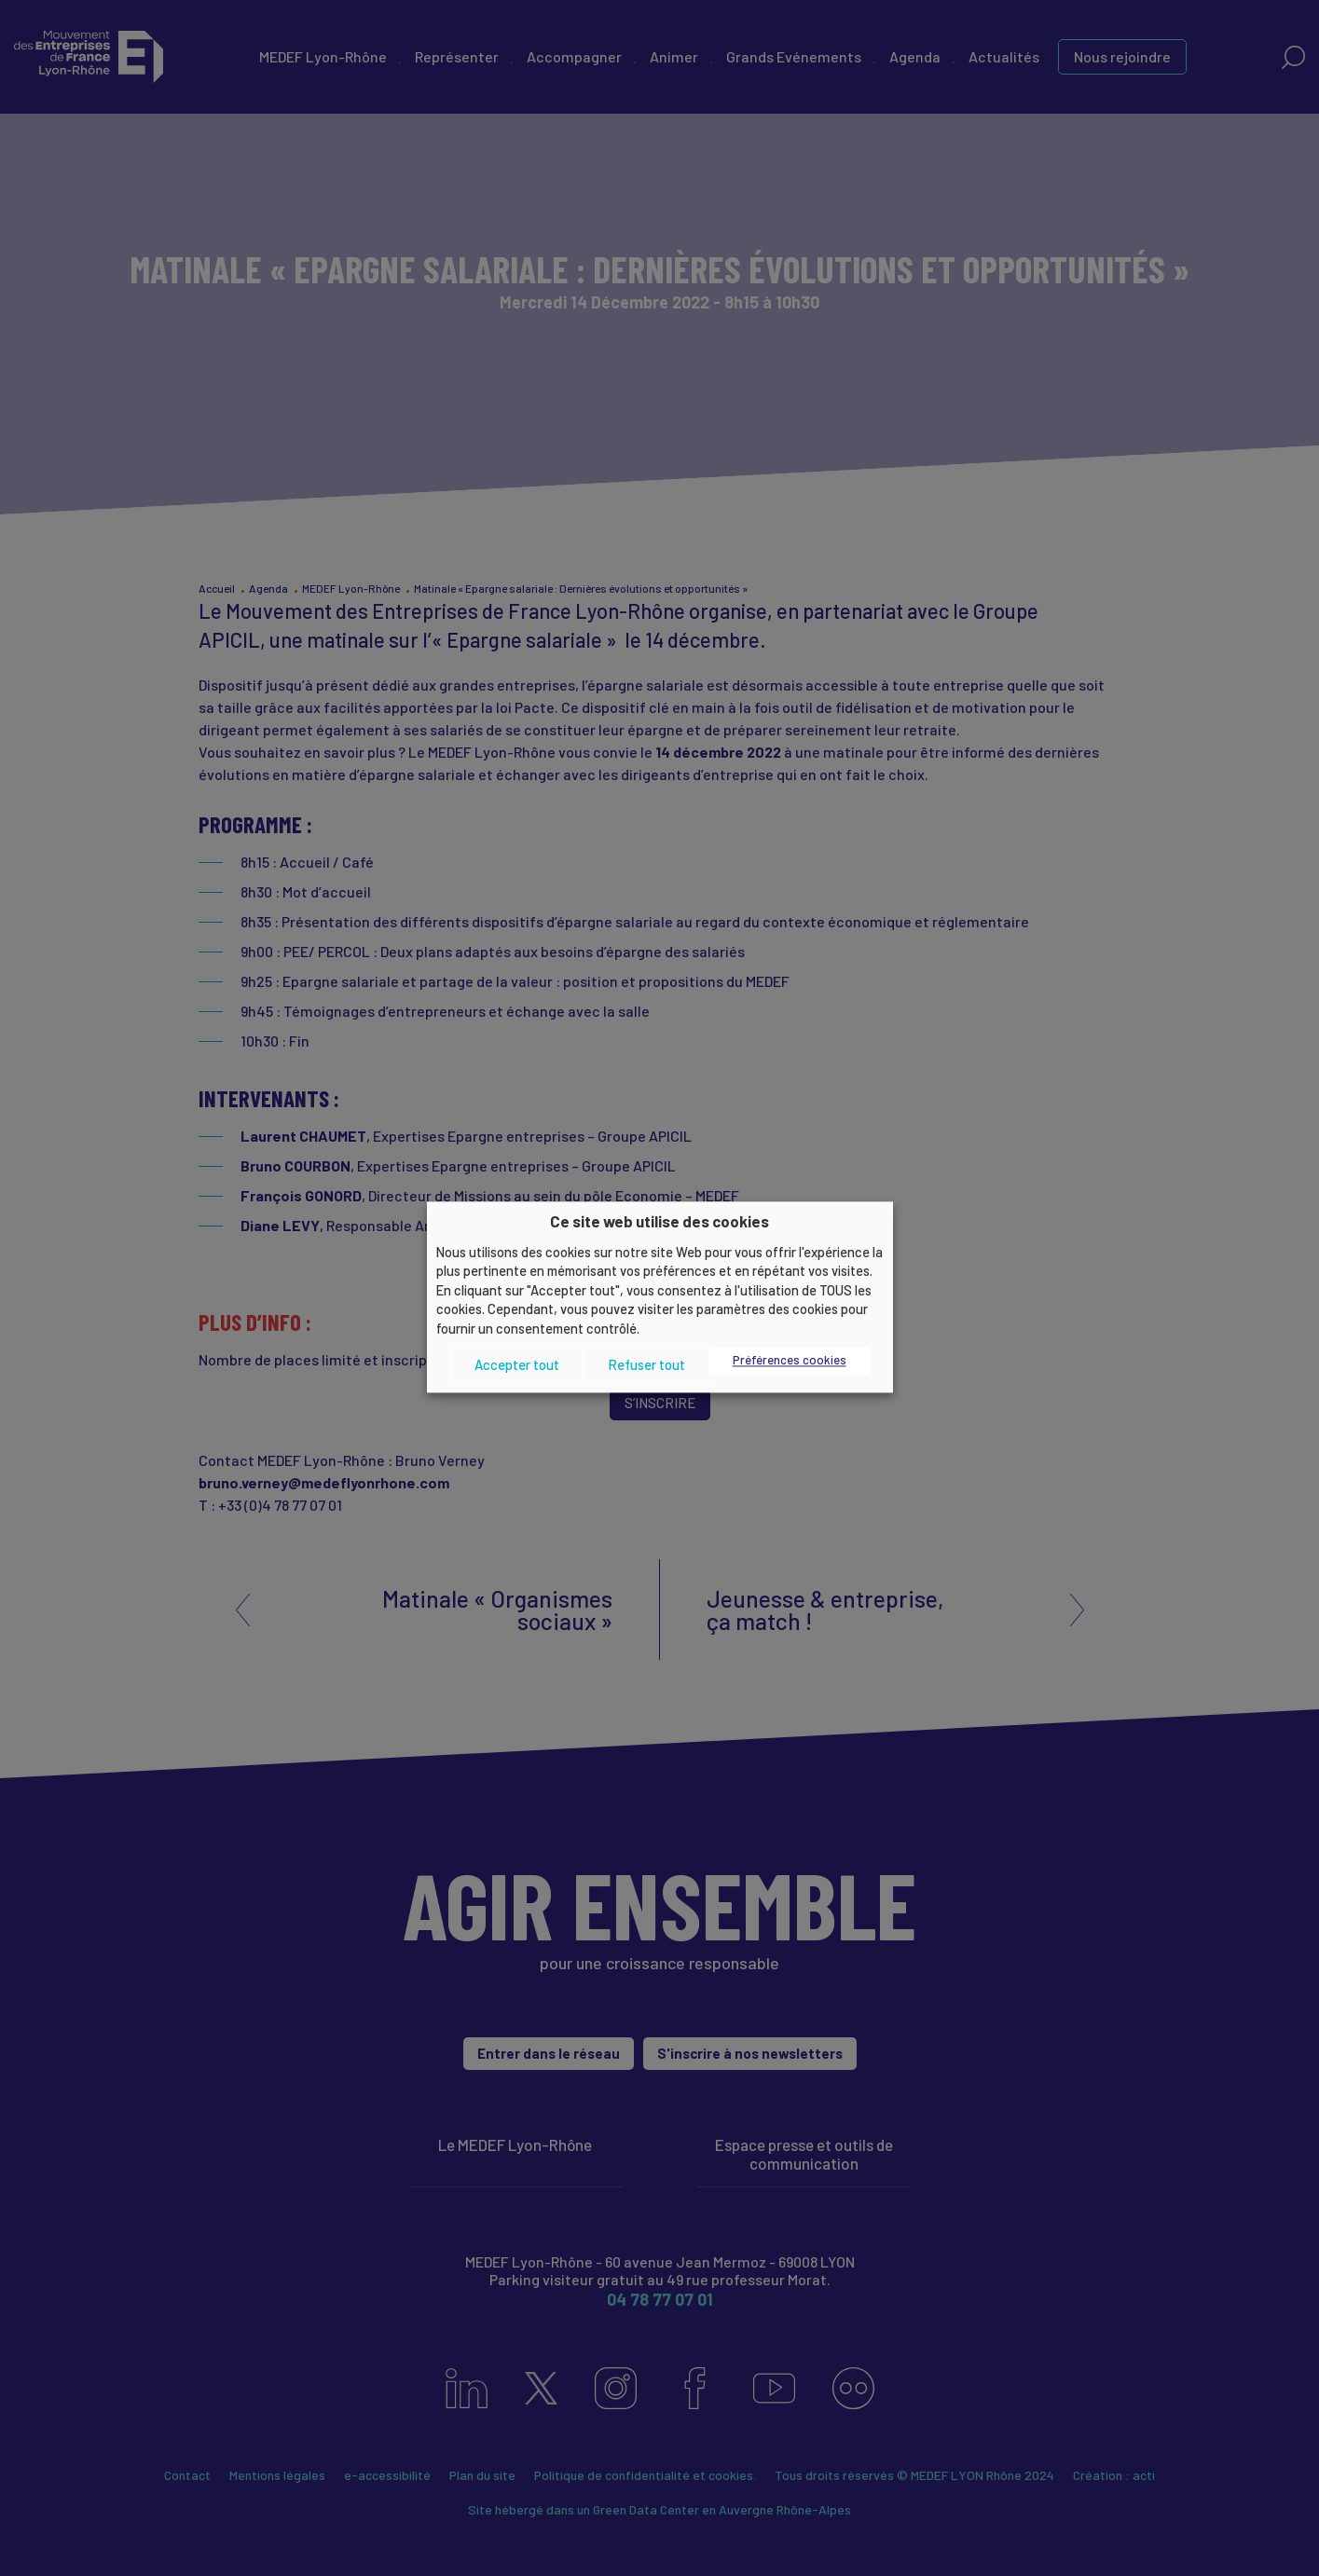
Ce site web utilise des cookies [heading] (659, 1221)
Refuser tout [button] (646, 1364)
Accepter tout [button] (516, 1364)
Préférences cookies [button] (789, 1360)
